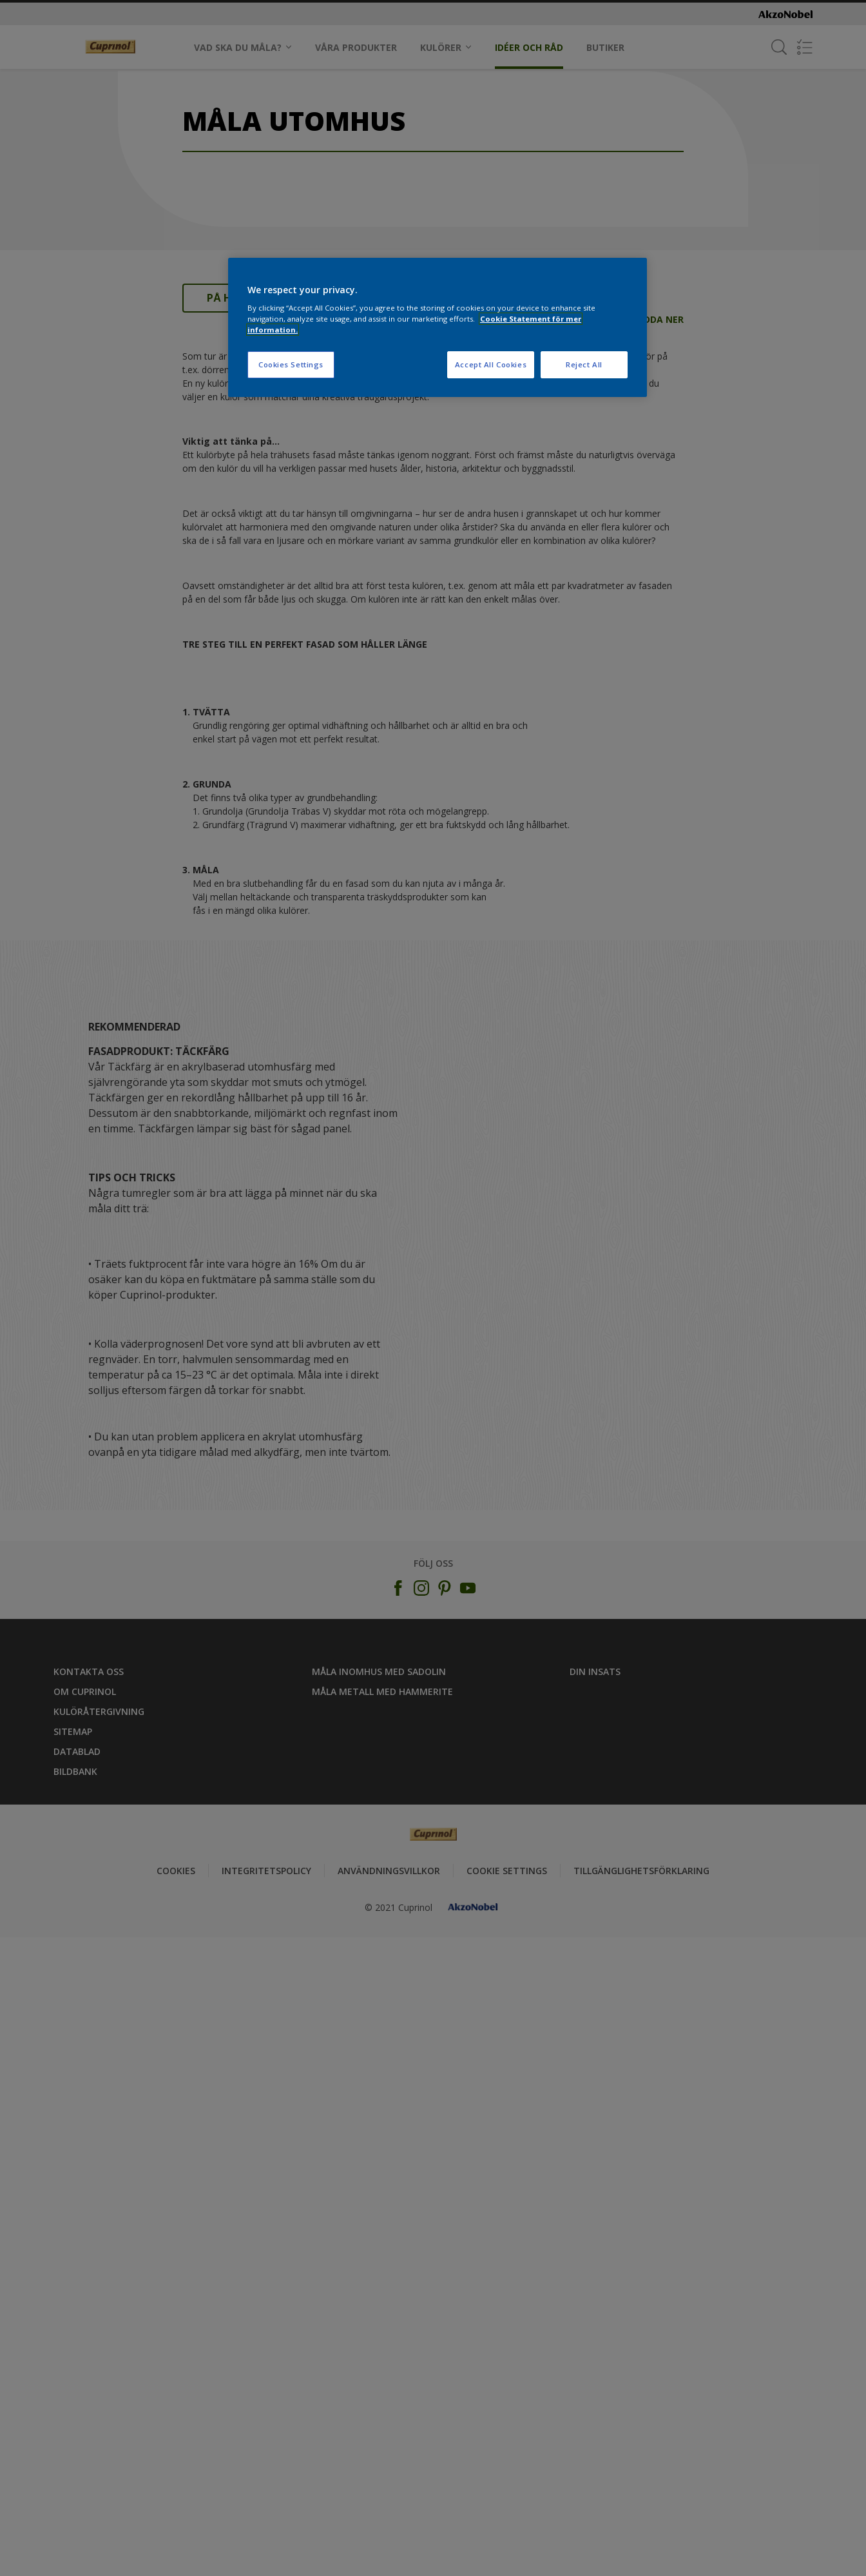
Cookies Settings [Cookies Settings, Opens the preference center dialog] (290, 364)
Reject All (584, 364)
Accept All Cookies (490, 364)
